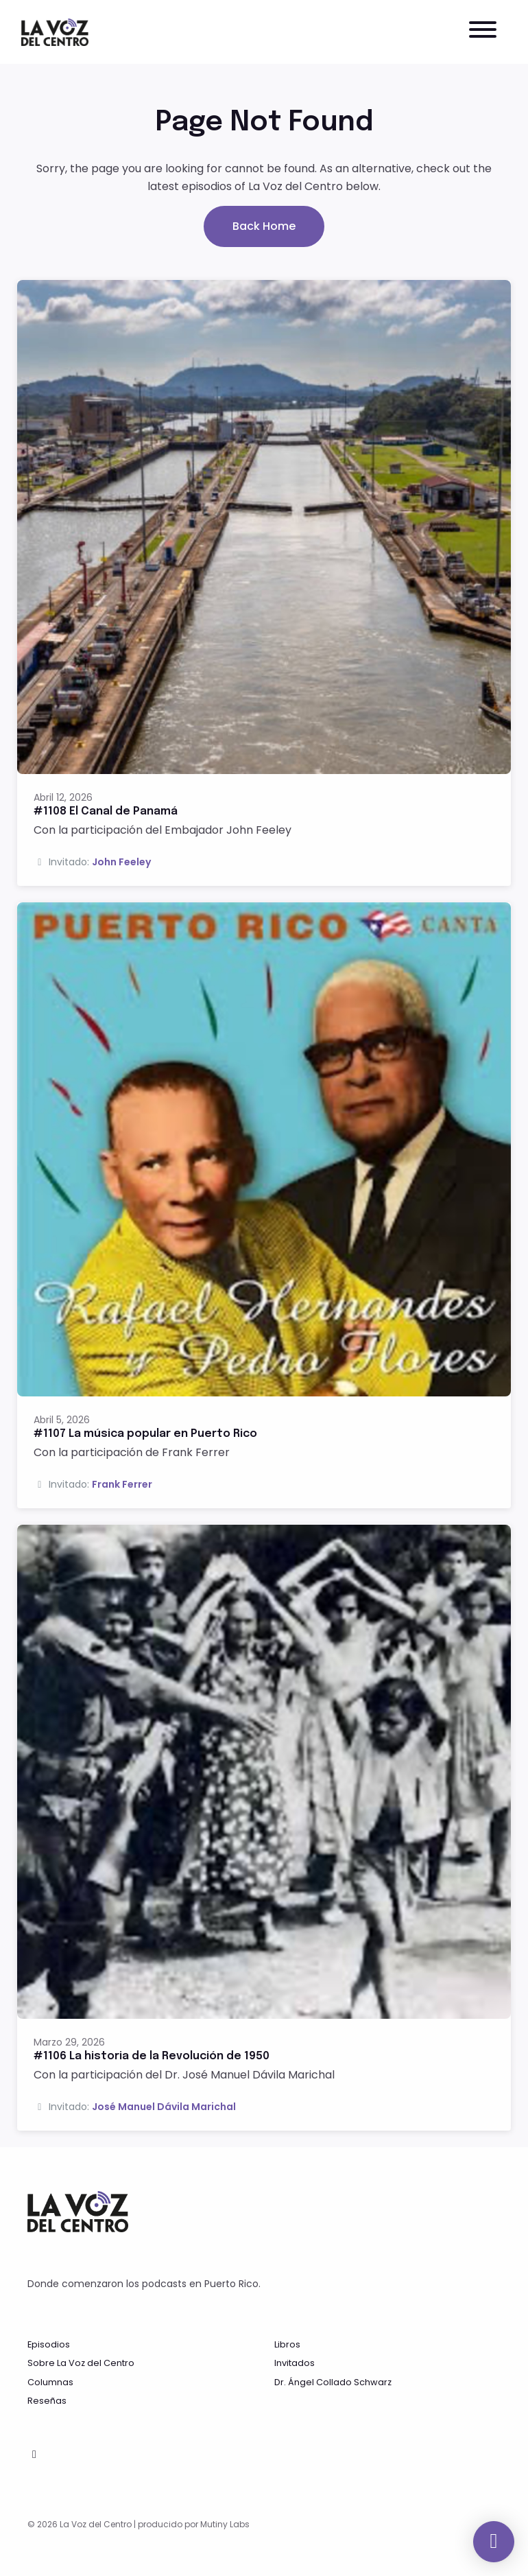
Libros (287, 2344)
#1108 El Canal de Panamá (106, 811)
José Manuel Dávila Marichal (164, 2107)
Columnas (50, 2382)
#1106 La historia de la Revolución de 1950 (151, 2056)
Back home (264, 226)
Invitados (294, 2363)
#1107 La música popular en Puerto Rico (145, 1434)
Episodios (48, 2344)
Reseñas (47, 2401)
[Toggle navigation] (483, 32)
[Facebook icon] (34, 2454)
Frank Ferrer (122, 1484)
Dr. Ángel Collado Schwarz (333, 2382)
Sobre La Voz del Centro (80, 2363)
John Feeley (121, 862)
